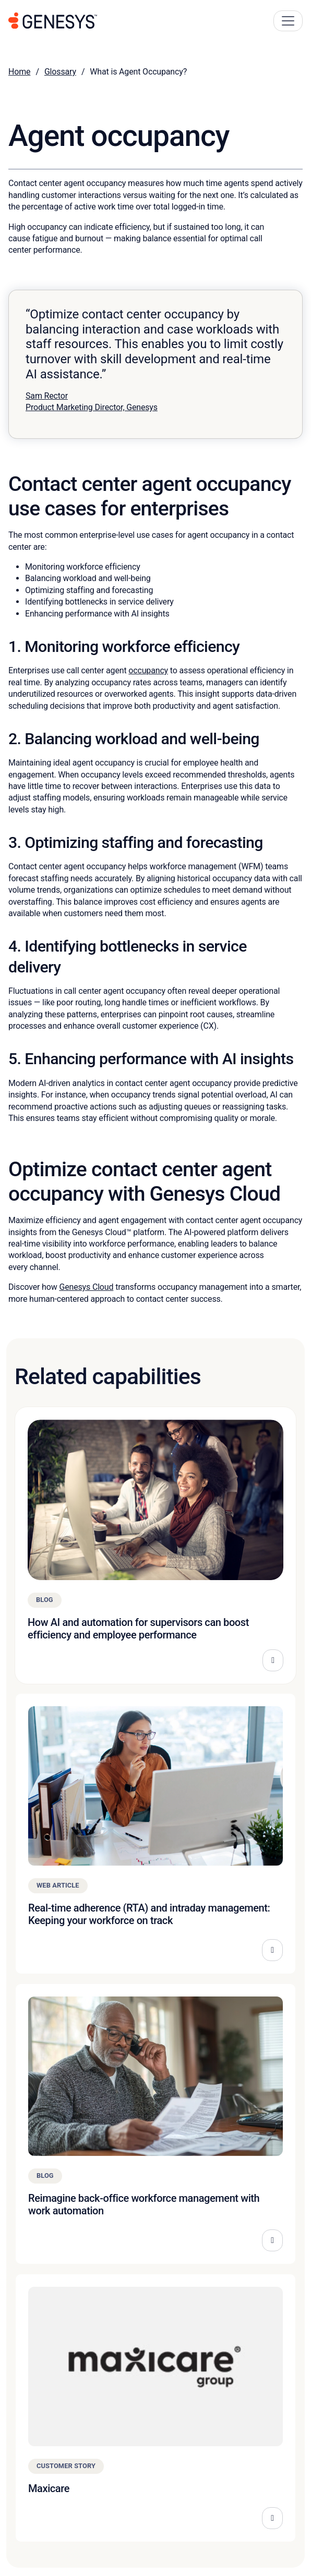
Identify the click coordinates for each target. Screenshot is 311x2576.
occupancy (148, 670)
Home (19, 72)
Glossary (60, 72)
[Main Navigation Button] (288, 20)
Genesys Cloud (86, 1287)
